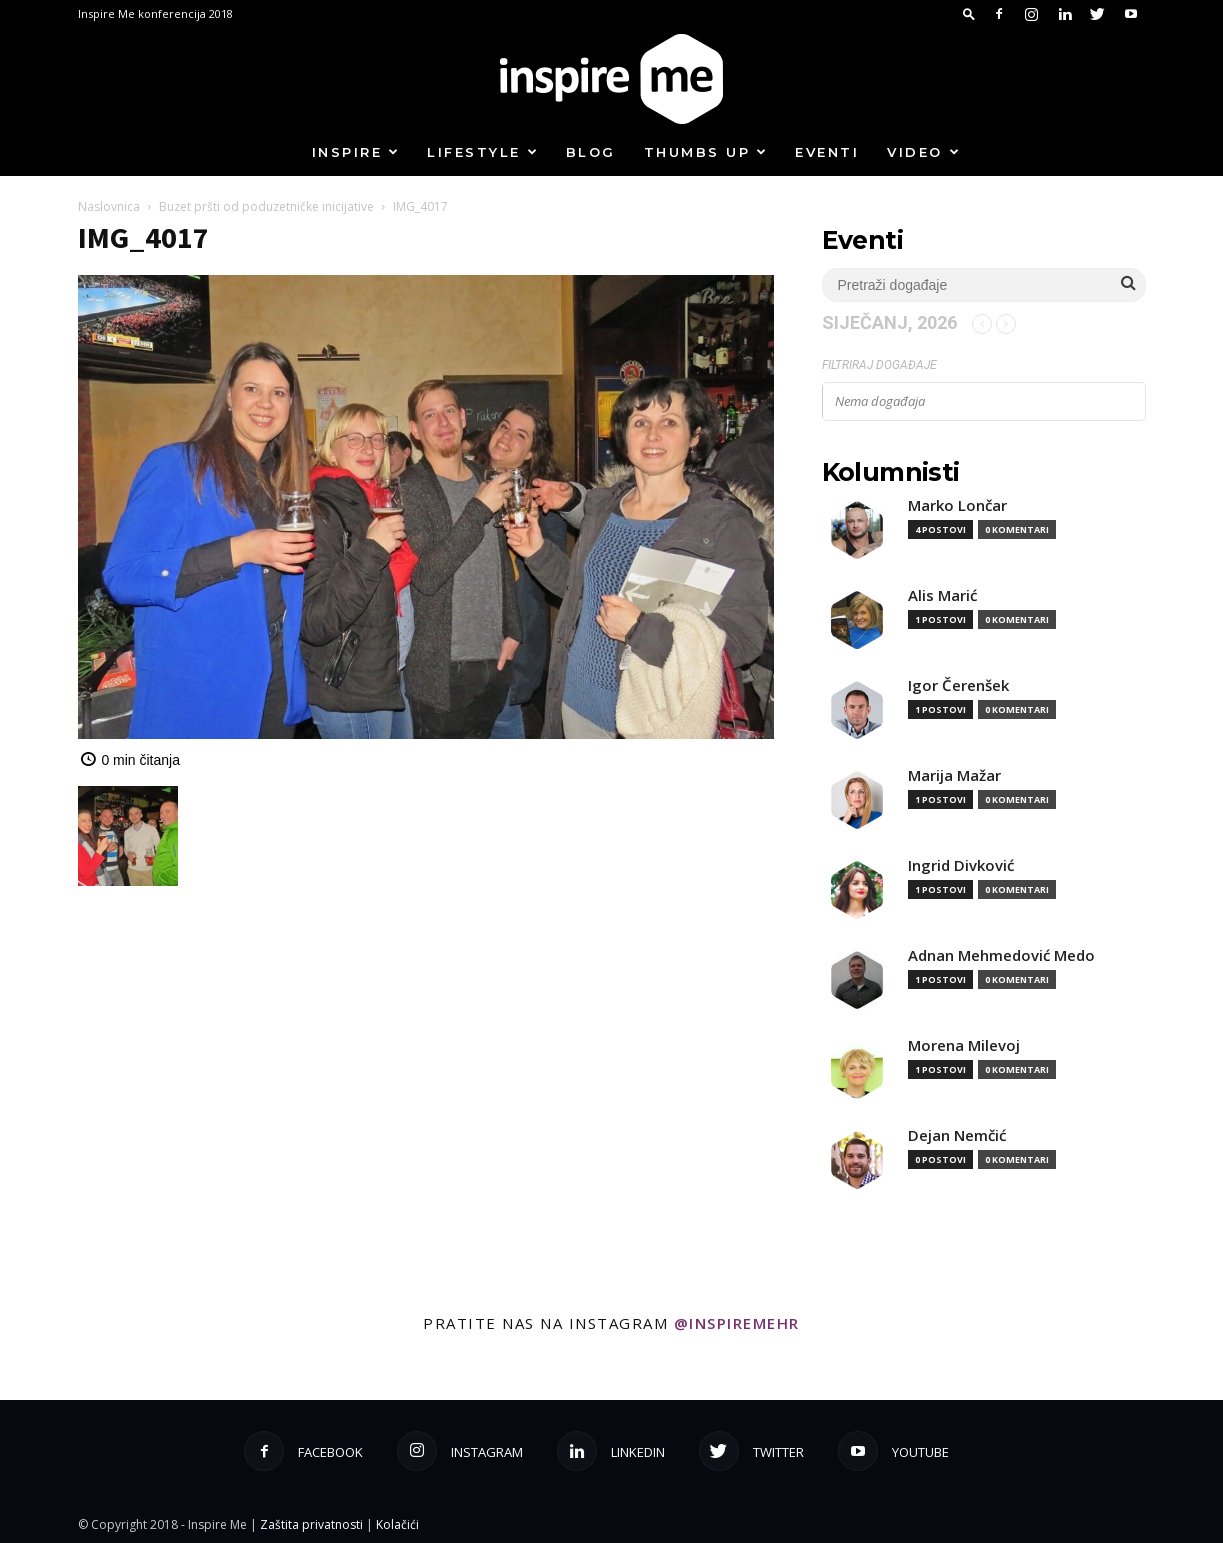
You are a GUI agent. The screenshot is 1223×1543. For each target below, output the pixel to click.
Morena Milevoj (964, 1045)
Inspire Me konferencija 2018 (155, 13)
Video (924, 152)
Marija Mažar (954, 775)
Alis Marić (942, 595)
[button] (969, 13)
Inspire (356, 152)
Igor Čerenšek (958, 685)
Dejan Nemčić (957, 1135)
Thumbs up (706, 152)
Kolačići (397, 1524)
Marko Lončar (957, 505)
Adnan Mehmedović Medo (1001, 955)
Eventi (827, 152)
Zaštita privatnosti (311, 1524)
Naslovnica (109, 206)
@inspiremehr (737, 1323)
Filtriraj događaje (879, 365)
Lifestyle (483, 152)
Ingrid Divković (961, 865)
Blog (591, 152)
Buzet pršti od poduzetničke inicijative (266, 206)
